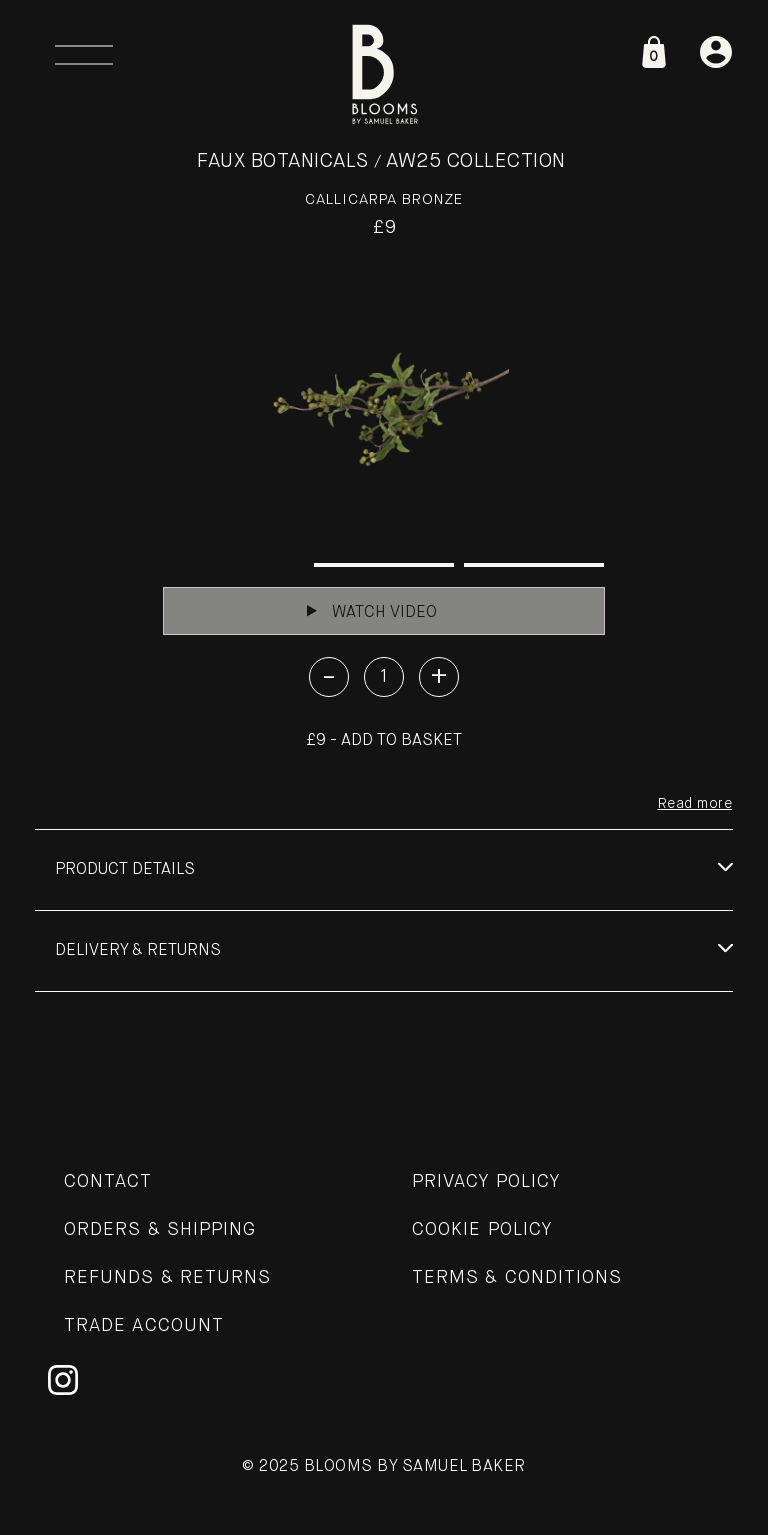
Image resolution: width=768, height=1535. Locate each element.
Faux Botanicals (283, 161)
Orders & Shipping (160, 1230)
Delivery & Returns (138, 951)
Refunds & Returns (167, 1278)
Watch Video (372, 612)
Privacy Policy (486, 1182)
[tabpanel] (384, 409)
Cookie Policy (482, 1230)
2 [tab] (384, 565)
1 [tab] (234, 565)
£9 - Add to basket (384, 741)
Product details (125, 870)
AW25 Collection (476, 161)
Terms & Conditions (517, 1278)
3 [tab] (534, 565)
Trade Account (144, 1326)
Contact (108, 1182)
